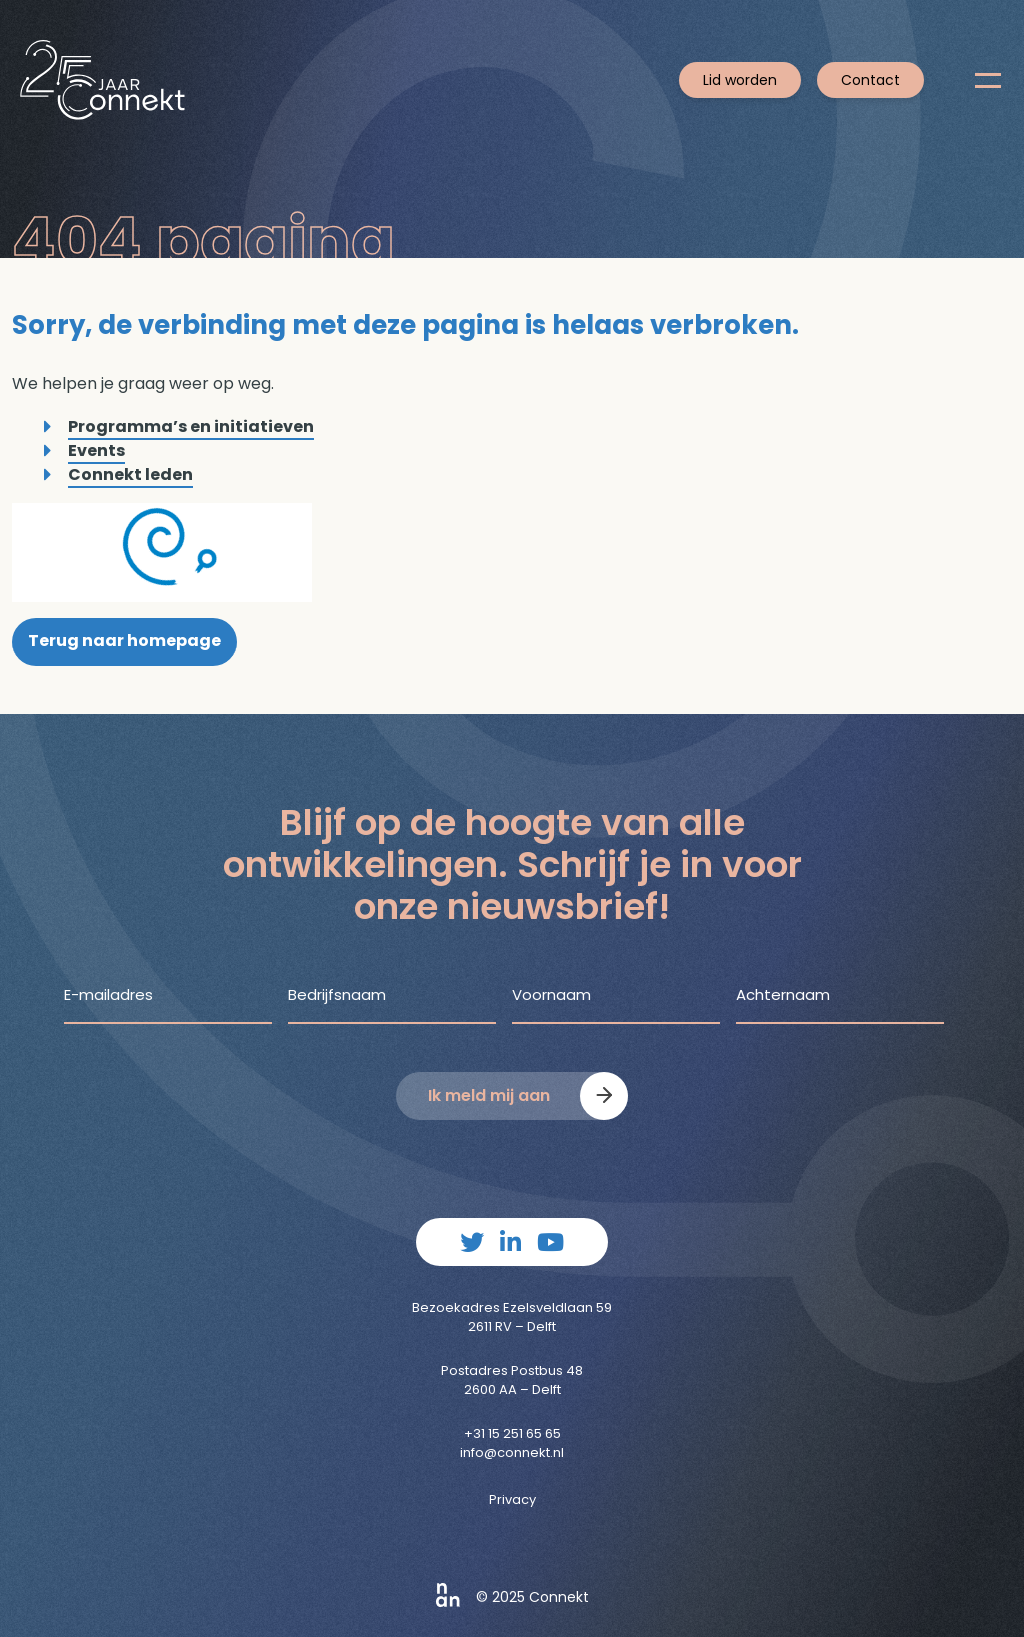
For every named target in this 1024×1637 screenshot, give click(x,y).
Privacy (512, 1499)
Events (96, 450)
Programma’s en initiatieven (191, 426)
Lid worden (740, 80)
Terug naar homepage (124, 640)
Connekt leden (130, 474)
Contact (870, 80)
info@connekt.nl (512, 1452)
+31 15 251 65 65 (512, 1433)
